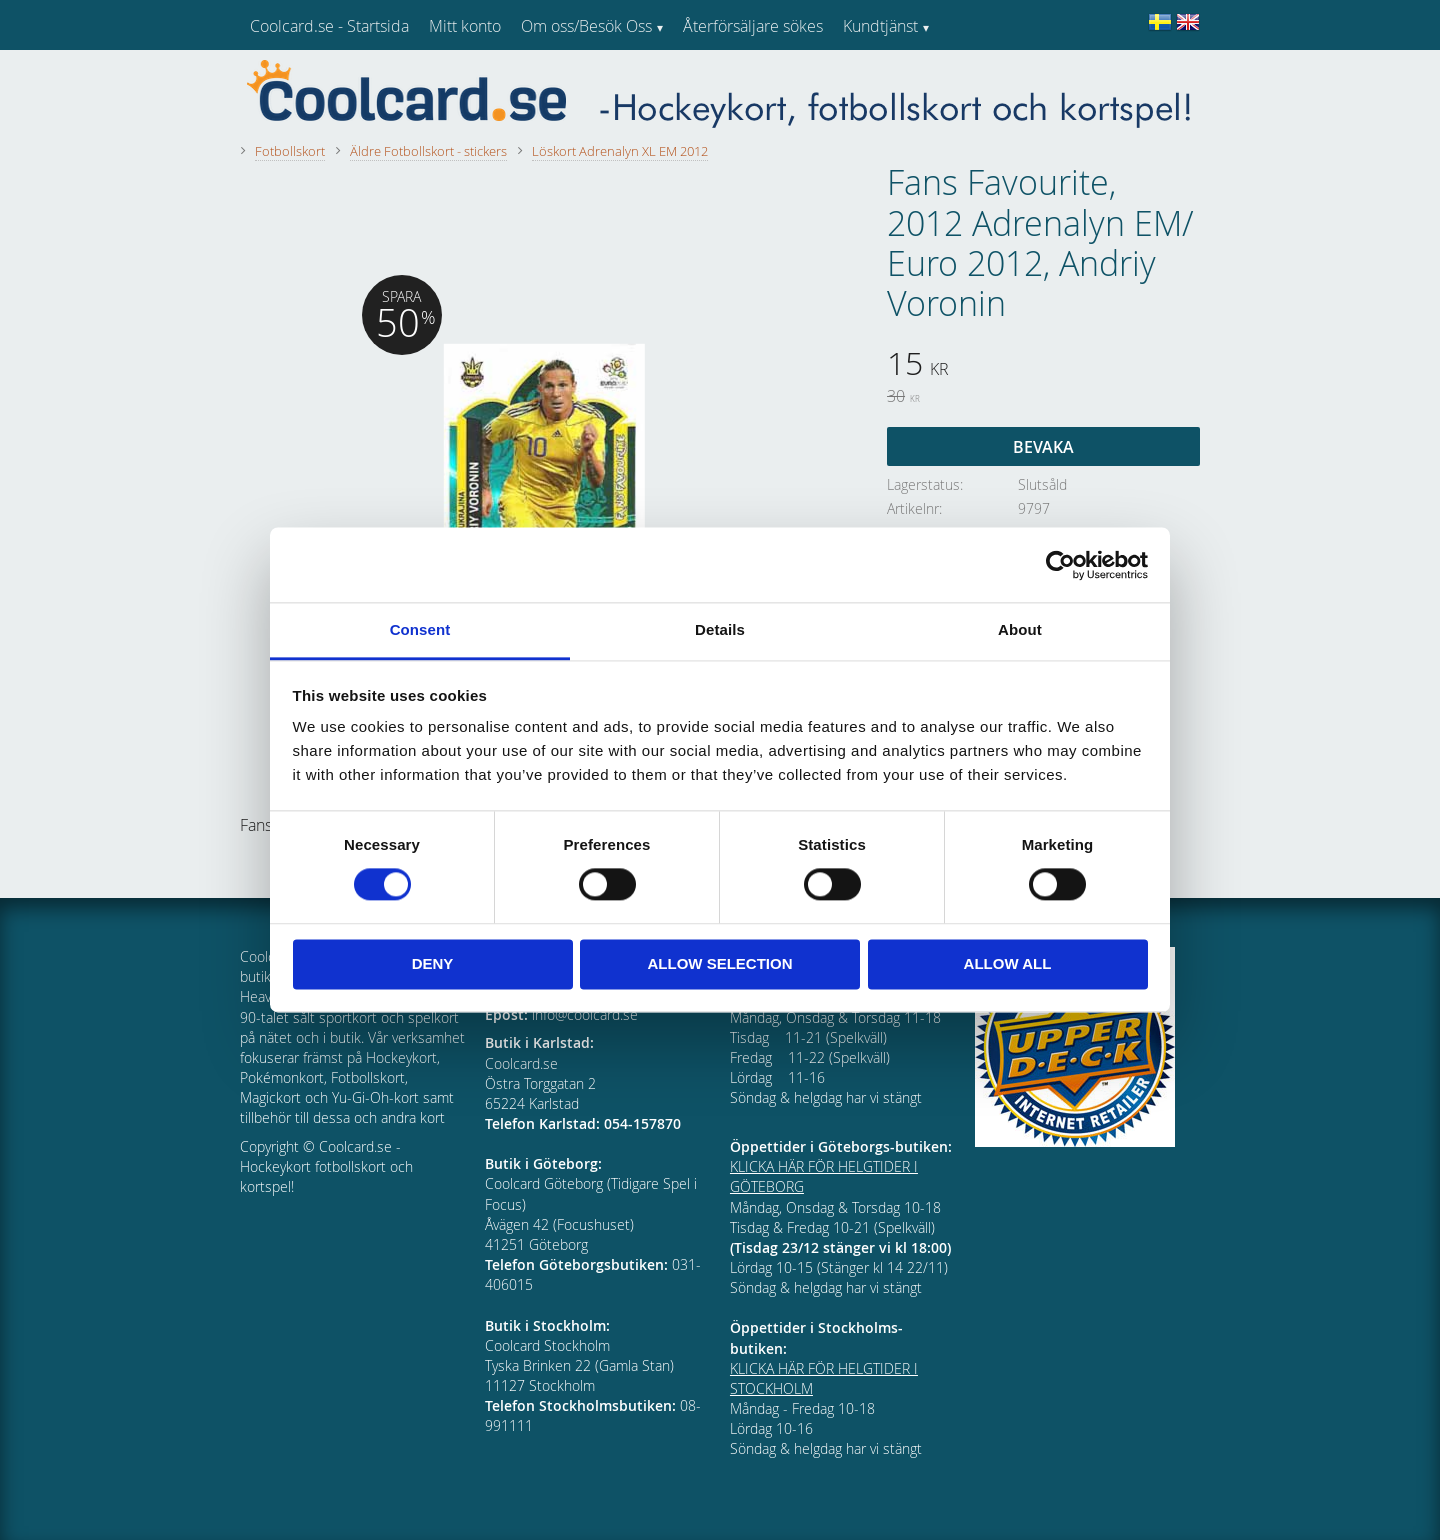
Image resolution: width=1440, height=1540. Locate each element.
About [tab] (1020, 629)
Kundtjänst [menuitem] (880, 26)
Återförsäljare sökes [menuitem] (753, 26)
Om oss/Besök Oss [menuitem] (586, 26)
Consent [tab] (420, 629)
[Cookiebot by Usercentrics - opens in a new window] (1060, 565)
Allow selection (720, 963)
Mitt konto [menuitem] (465, 26)
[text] (1043, 366)
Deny (433, 963)
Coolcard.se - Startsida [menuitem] (329, 26)
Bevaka (1043, 447)
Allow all (1008, 963)
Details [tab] (720, 629)
